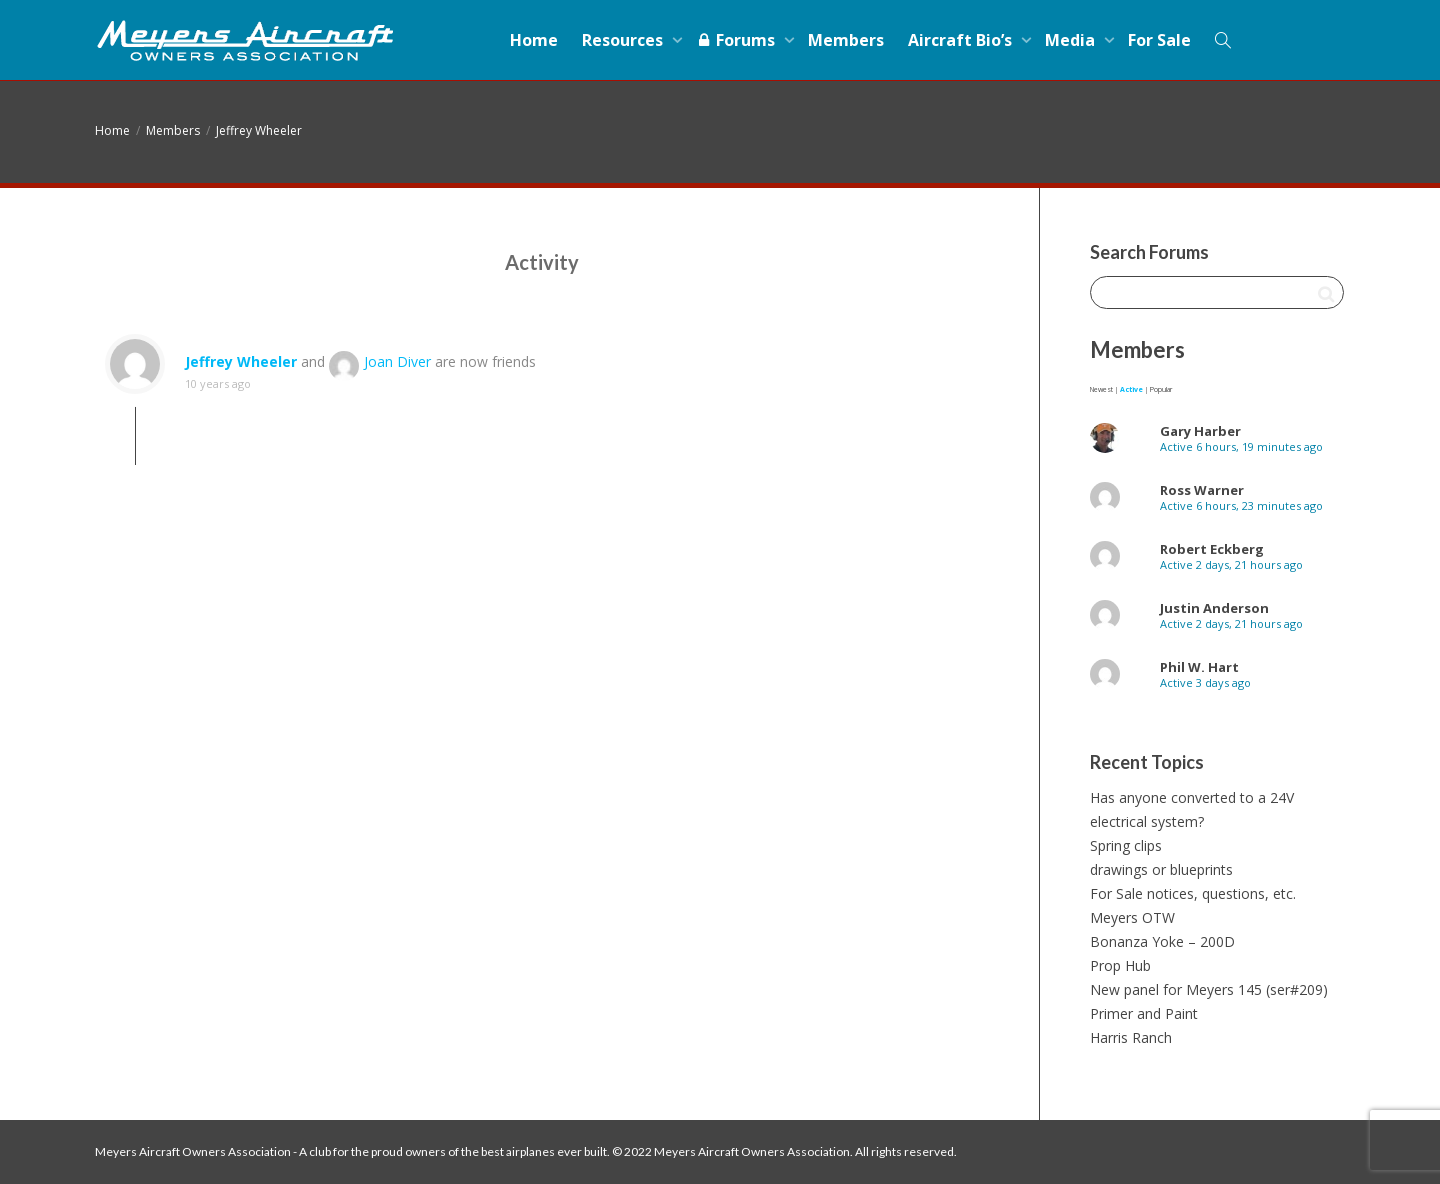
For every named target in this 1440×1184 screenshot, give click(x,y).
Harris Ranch (1131, 1037)
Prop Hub (1120, 965)
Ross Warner (1202, 490)
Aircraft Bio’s (962, 40)
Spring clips (1126, 845)
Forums (737, 40)
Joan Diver (397, 361)
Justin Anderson (1214, 608)
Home (534, 40)
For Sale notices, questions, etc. (1193, 893)
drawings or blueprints (1161, 869)
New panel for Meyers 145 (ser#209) (1209, 989)
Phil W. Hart (1199, 667)
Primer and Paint (1144, 1013)
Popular (1161, 389)
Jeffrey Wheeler (259, 130)
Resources (624, 40)
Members (846, 40)
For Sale (1159, 40)
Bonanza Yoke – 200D (1162, 941)
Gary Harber (1200, 431)
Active (1131, 389)
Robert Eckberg (1212, 549)
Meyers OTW (1132, 917)
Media (1072, 40)
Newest (1101, 389)
